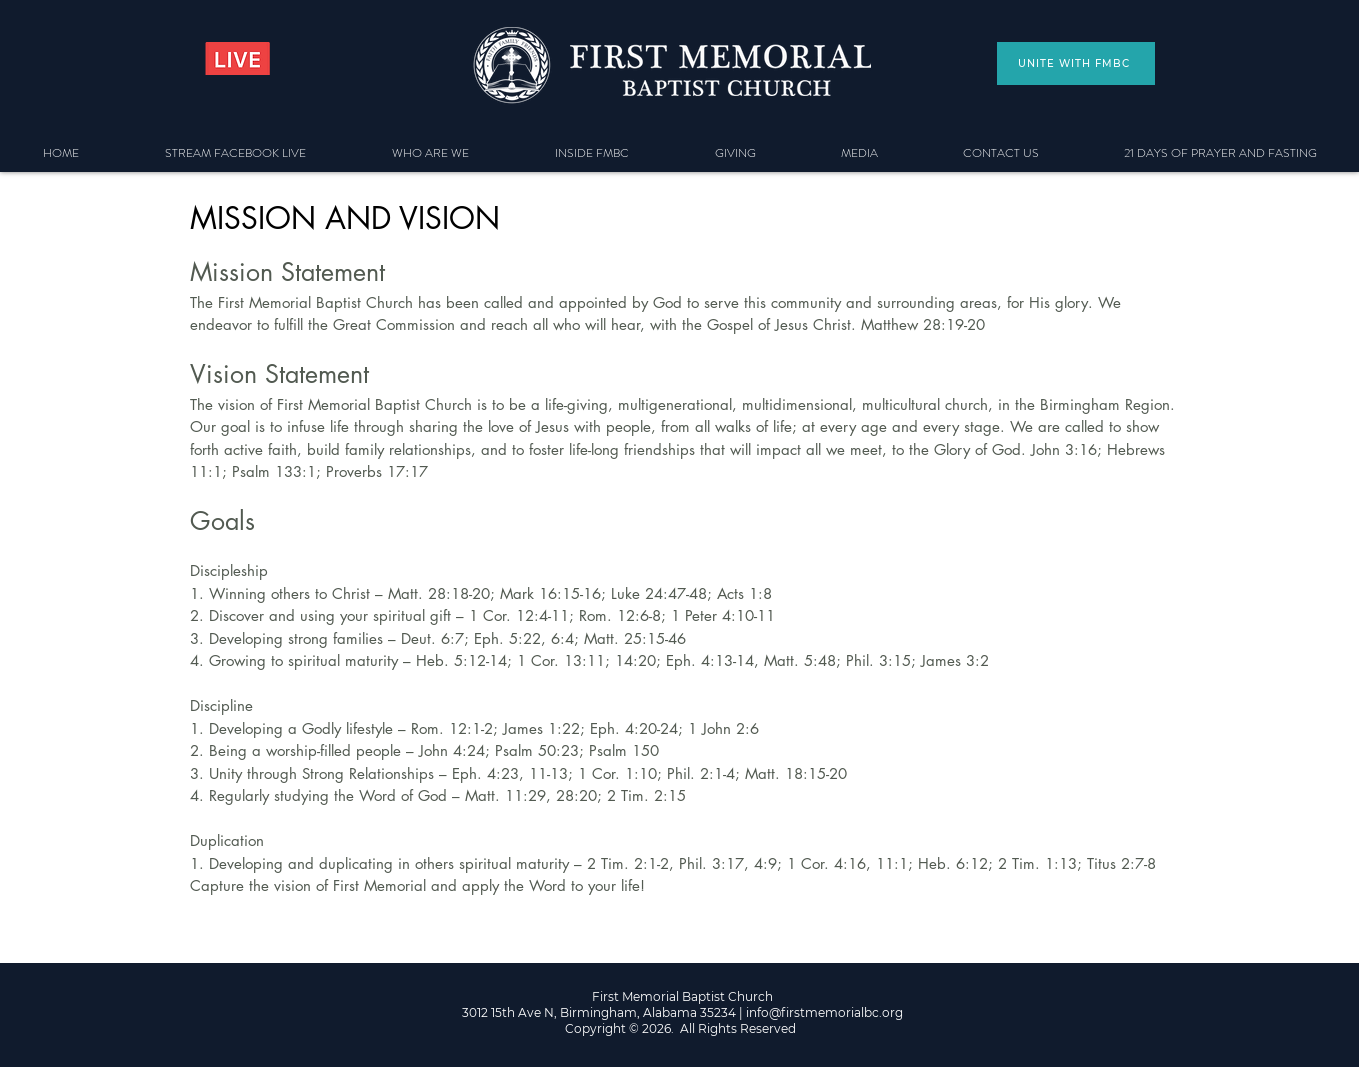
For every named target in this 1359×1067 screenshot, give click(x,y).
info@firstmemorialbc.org (824, 1012)
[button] (430, 153)
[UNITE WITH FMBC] (1076, 63)
